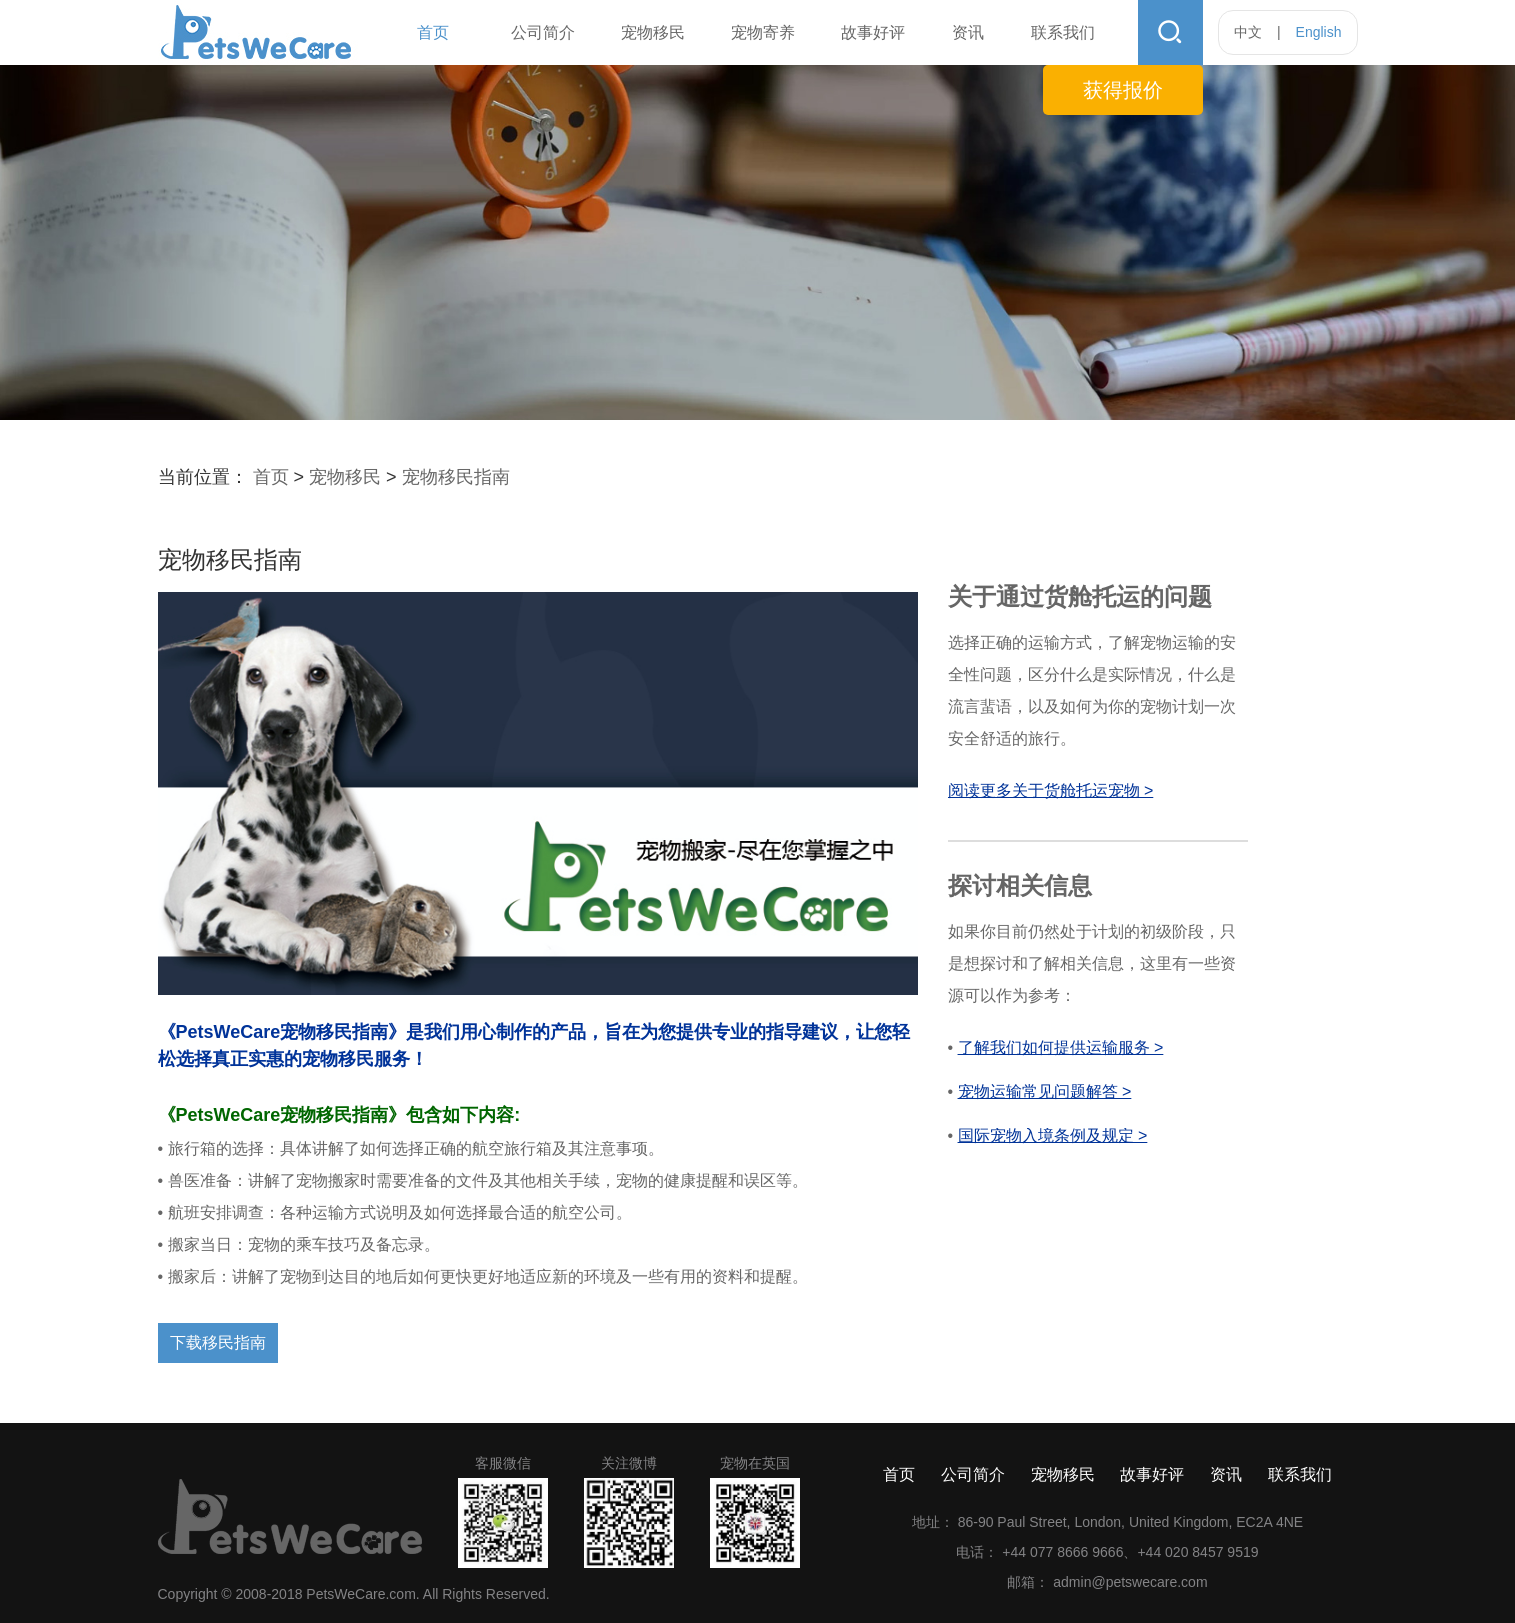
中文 (1248, 32)
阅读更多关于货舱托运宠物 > (1051, 790)
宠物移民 (653, 32)
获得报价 (1123, 90)
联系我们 (1063, 32)
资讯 (968, 32)
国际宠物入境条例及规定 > (1053, 1135)
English (1319, 32)
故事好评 (873, 32)
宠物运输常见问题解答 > (1045, 1091)
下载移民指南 (218, 1342)
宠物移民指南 (456, 477)
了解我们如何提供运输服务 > (1061, 1047)
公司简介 (543, 32)
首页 (433, 32)
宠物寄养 (763, 32)
